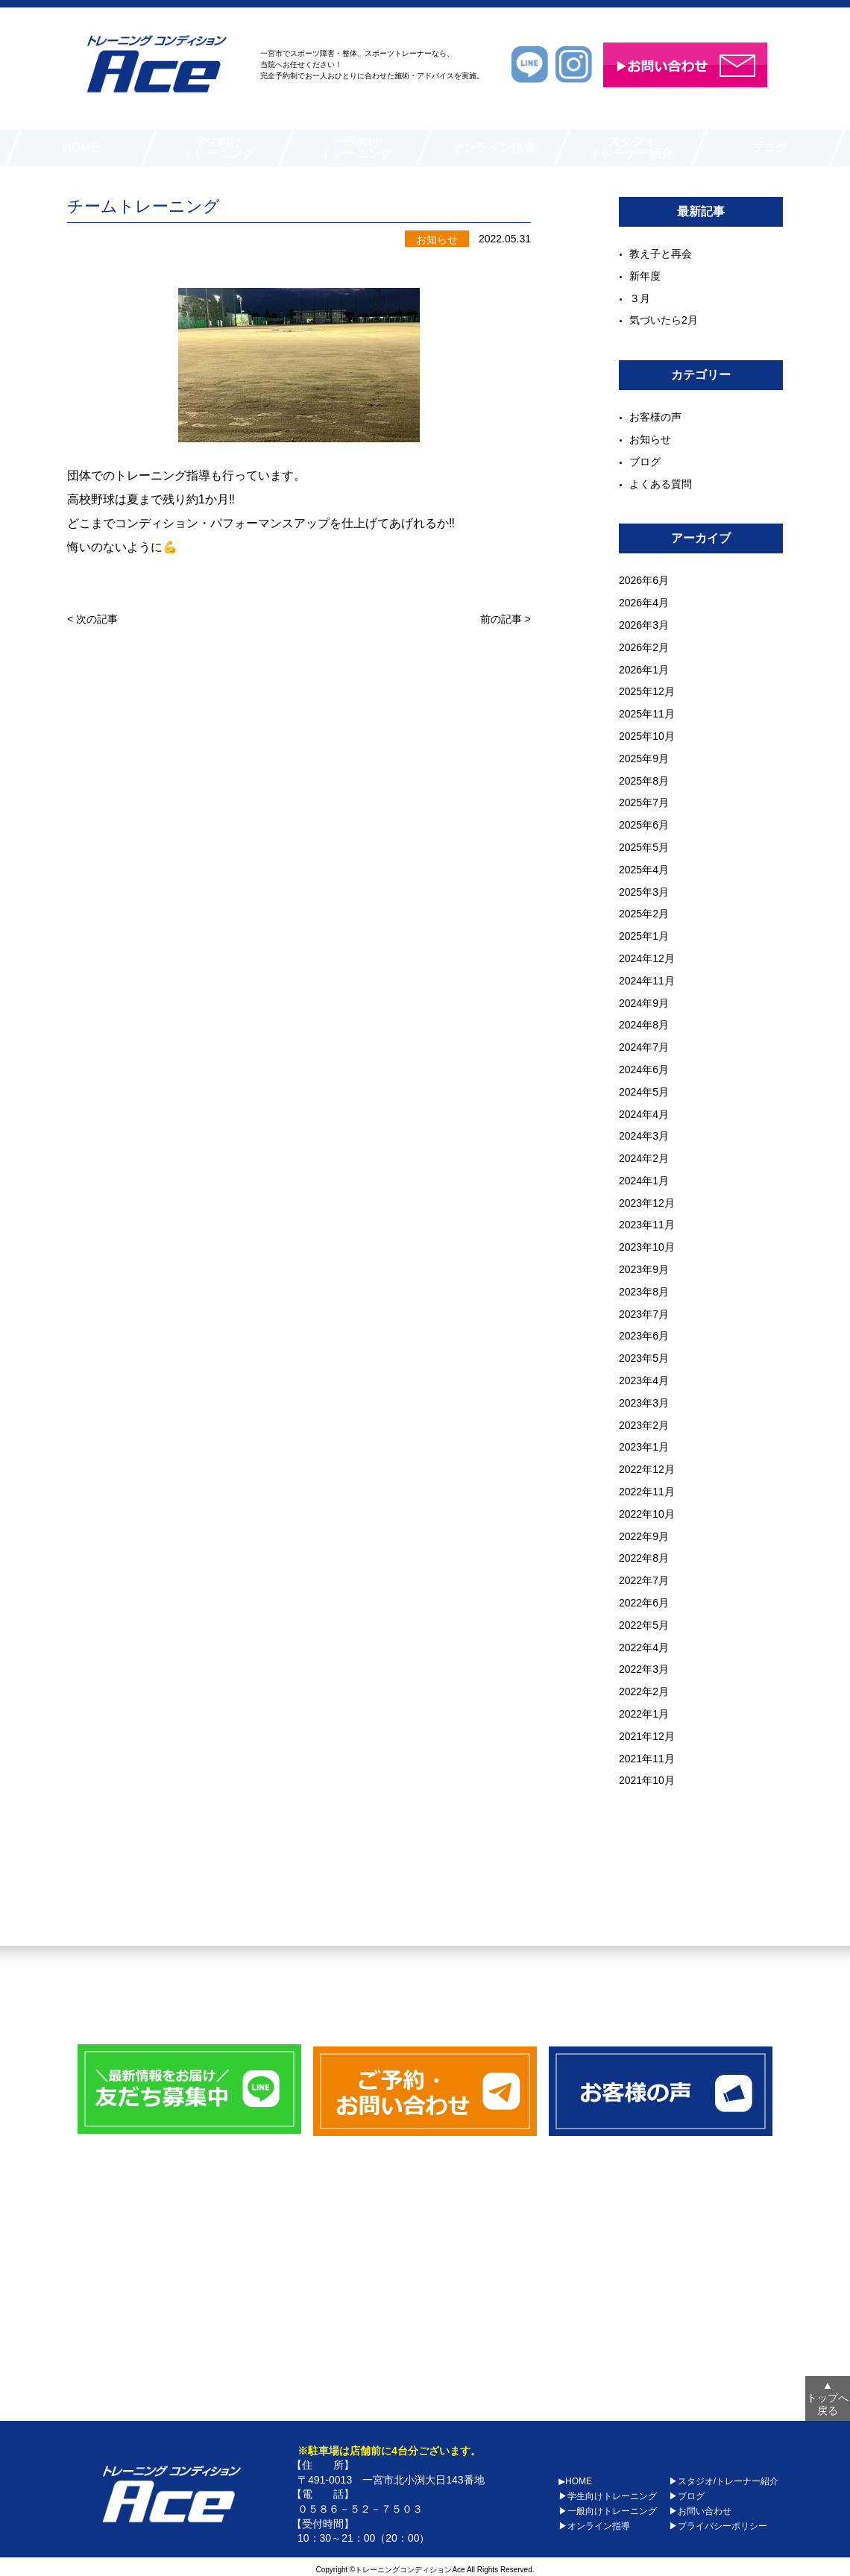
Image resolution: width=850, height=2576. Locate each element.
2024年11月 (647, 981)
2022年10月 (647, 1514)
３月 (639, 298)
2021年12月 (647, 1736)
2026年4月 (644, 603)
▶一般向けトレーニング (607, 2507)
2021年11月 (647, 1759)
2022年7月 (644, 1580)
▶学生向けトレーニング (607, 2492)
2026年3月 (644, 625)
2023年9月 (644, 1269)
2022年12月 (647, 1469)
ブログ (769, 147)
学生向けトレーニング (218, 147)
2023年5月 (644, 1358)
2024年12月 (647, 958)
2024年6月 (644, 1069)
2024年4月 (644, 1114)
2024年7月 (644, 1047)
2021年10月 (647, 1780)
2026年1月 (644, 670)
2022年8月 (644, 1558)
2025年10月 (647, 736)
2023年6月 (644, 1336)
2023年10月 (647, 1247)
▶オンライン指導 (594, 2522)
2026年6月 (644, 580)
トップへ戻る (828, 2394)
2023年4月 (644, 1380)
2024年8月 (644, 1025)
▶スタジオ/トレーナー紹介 (723, 2477)
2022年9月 (644, 1536)
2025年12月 (647, 691)
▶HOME (575, 2477)
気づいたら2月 (663, 320)
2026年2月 (644, 647)
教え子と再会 (660, 254)
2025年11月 (647, 714)
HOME (80, 147)
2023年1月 (644, 1447)
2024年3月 (644, 1136)
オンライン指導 (493, 147)
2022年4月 (644, 1647)
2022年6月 (644, 1603)
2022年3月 (644, 1669)
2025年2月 (644, 914)
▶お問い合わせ (700, 2507)
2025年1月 (644, 936)
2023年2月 (644, 1425)
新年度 (645, 276)
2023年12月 (647, 1203)
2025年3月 (644, 892)
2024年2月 (644, 1158)
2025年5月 (644, 847)
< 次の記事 (92, 631)
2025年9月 (644, 758)
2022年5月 (644, 1625)
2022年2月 (644, 1691)
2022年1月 (644, 1714)
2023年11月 (647, 1225)
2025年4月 (644, 870)
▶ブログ (687, 2492)
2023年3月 (644, 1403)
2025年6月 (644, 825)
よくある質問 (660, 484)
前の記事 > (505, 631)
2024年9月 (644, 1003)
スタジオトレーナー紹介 (631, 147)
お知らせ (650, 439)
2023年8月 (644, 1292)
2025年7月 (644, 802)
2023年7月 (644, 1314)
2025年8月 (644, 781)
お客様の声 (655, 417)
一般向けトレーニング (356, 147)
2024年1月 (644, 1181)
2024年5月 (644, 1092)
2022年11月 (647, 1492)
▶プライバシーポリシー (718, 2522)
